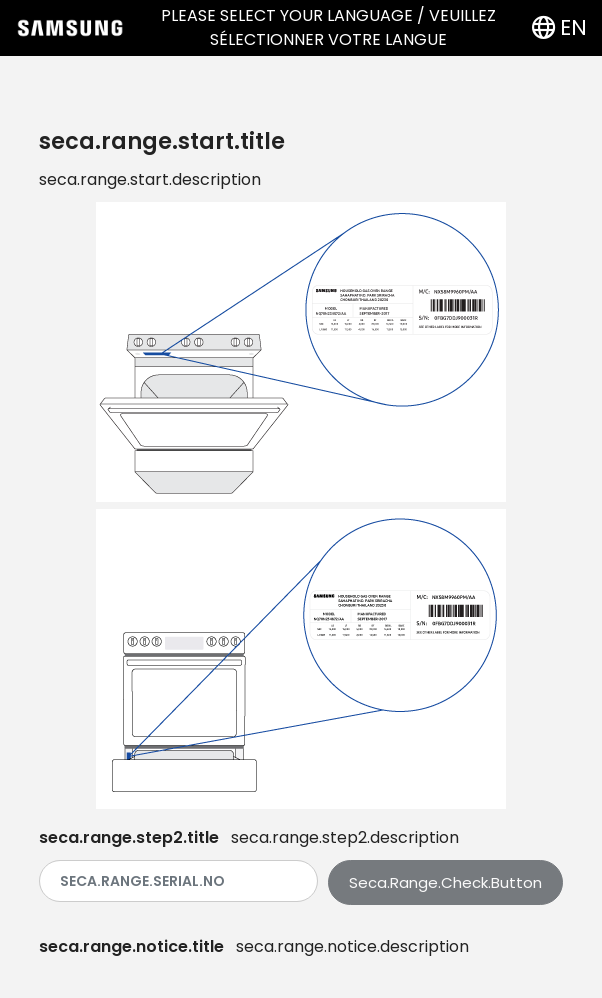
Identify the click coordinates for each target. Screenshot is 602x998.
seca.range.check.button (445, 882)
